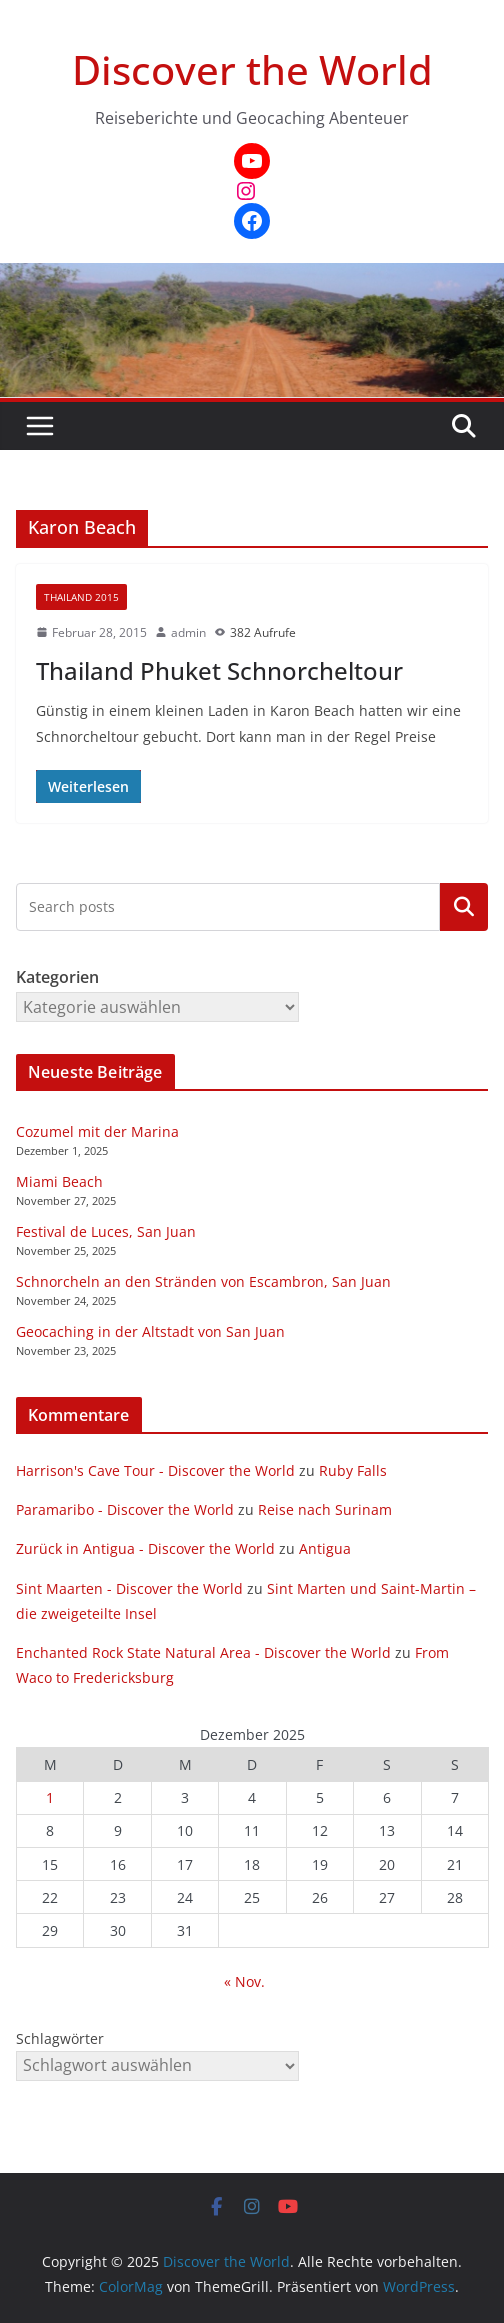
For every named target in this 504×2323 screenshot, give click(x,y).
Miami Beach (59, 1181)
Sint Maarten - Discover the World (129, 1588)
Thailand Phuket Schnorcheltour (219, 670)
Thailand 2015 (81, 597)
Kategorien (464, 907)
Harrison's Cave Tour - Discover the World (155, 1470)
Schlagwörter (60, 2038)
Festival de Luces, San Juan (106, 1231)
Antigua (325, 1548)
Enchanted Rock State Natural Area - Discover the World (203, 1652)
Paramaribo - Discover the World (125, 1509)
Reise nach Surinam (325, 1509)
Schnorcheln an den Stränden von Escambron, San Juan (203, 1281)
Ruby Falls (353, 1470)
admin (188, 632)
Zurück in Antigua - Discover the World (145, 1548)
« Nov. (244, 1981)
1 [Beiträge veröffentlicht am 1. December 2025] (50, 1797)
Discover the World (252, 69)
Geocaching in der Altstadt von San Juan (150, 1331)
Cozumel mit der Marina (97, 1131)
